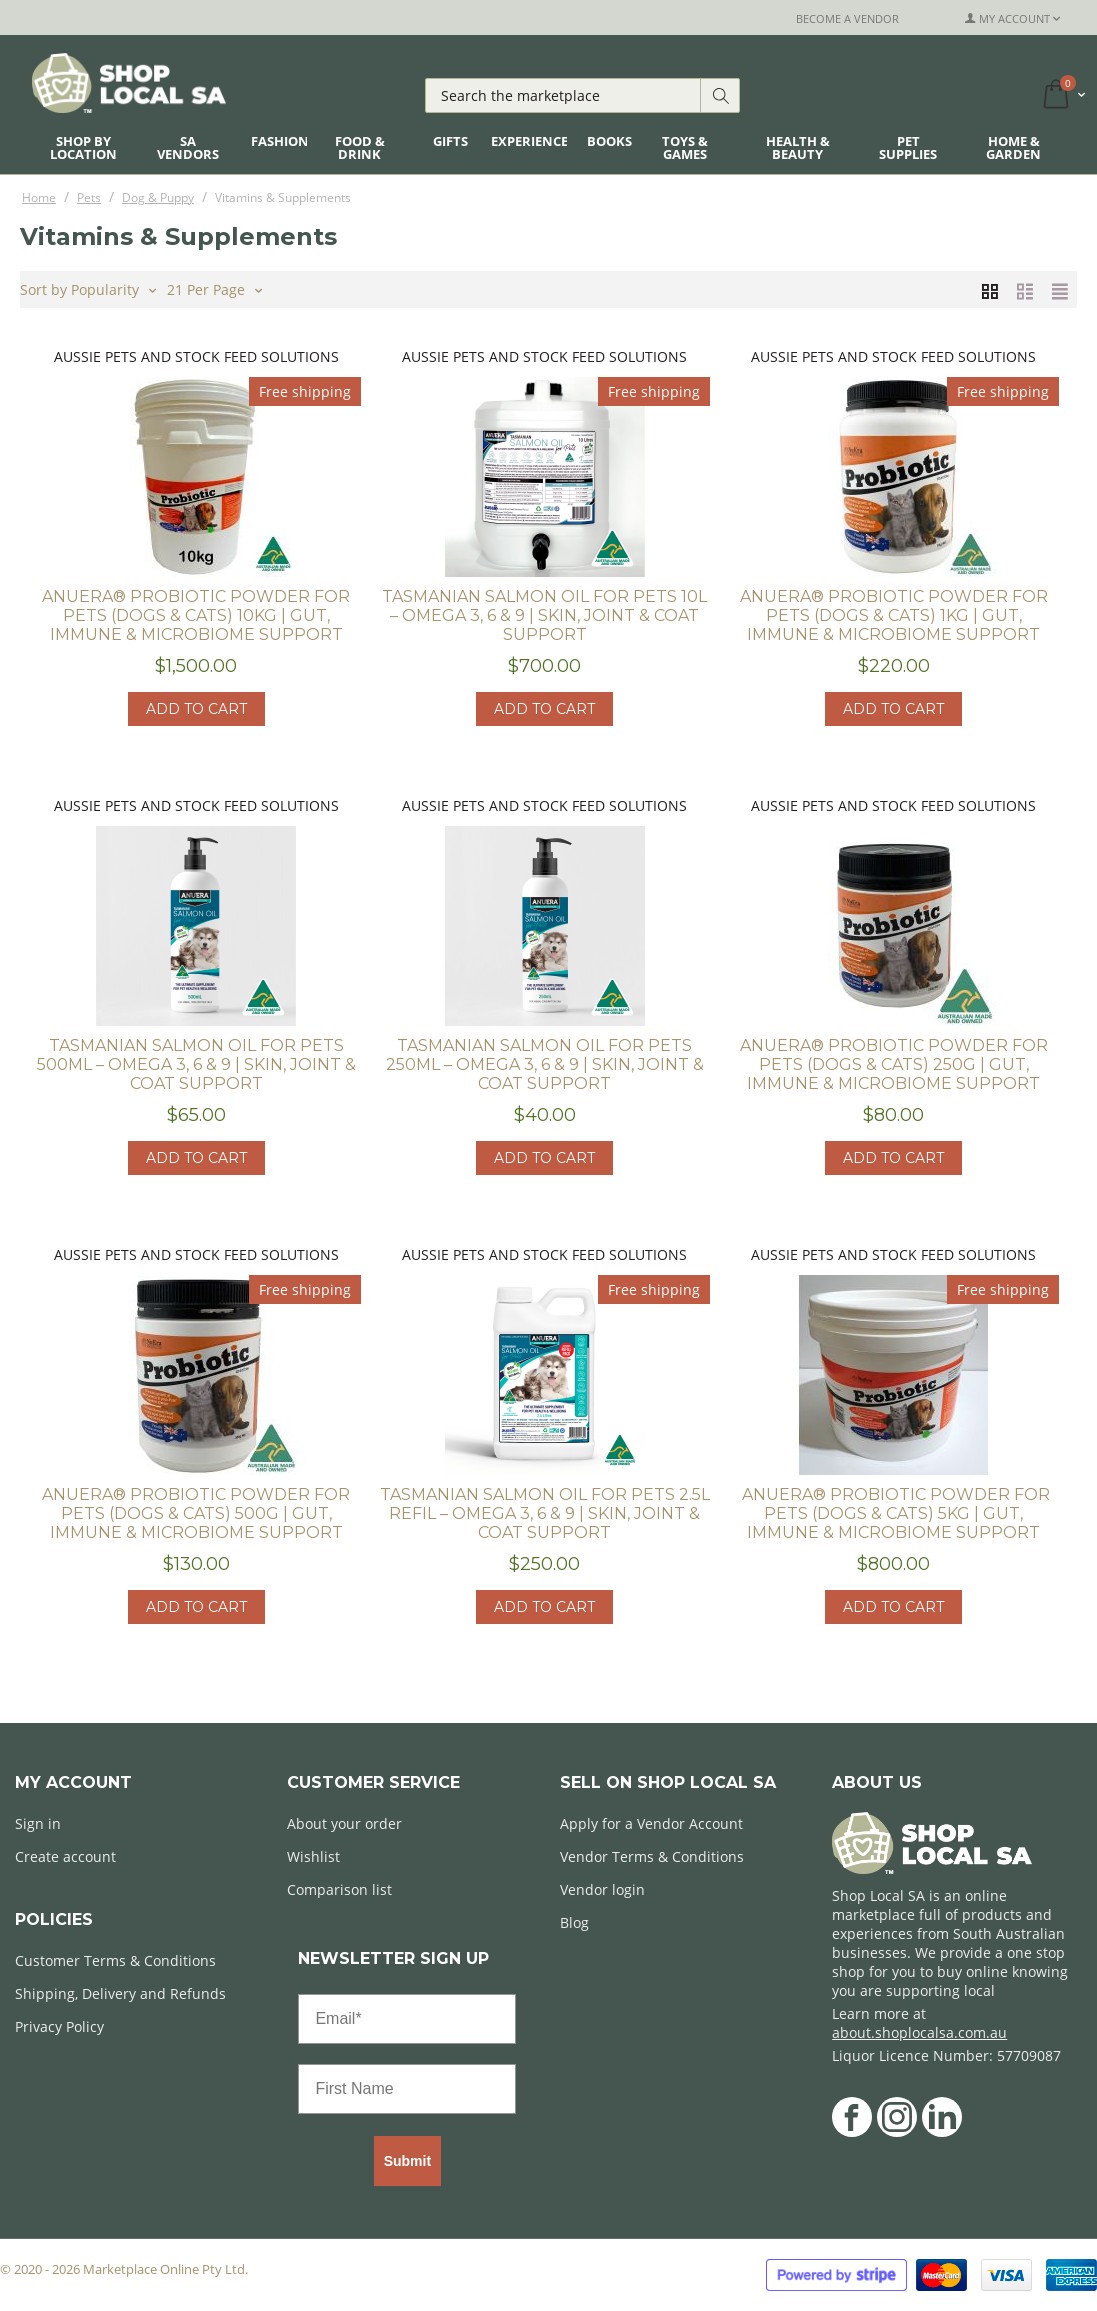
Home (39, 197)
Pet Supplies (908, 147)
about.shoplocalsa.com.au (919, 2032)
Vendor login (602, 1889)
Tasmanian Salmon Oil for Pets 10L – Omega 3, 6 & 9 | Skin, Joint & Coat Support (544, 615)
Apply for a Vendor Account (651, 1823)
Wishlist (313, 1856)
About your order (344, 1823)
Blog (574, 1922)
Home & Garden (1013, 147)
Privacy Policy (59, 2026)
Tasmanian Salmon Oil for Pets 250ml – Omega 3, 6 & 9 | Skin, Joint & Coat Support (545, 1064)
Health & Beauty (798, 147)
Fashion (280, 141)
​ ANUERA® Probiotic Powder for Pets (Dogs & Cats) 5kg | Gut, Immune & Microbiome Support (894, 1513)
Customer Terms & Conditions (115, 1960)
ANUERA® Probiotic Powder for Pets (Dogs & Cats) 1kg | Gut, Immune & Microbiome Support (894, 615)
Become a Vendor (847, 18)
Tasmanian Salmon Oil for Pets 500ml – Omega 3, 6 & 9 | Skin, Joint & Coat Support (196, 1064)
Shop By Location (83, 147)
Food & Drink (360, 147)
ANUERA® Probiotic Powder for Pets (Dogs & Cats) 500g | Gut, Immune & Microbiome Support (196, 1513)
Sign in (38, 1823)
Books (609, 141)
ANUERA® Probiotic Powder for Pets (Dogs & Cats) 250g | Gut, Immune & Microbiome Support (894, 1064)
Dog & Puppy (158, 197)
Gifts (450, 141)
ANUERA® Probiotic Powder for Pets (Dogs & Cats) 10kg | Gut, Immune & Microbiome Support (196, 615)
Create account (65, 1856)
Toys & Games (685, 147)
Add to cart (196, 709)
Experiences (533, 141)
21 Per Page (214, 288)
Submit (407, 2161)
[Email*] (407, 2019)
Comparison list (339, 1889)
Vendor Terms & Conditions (652, 1856)
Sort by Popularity (88, 288)
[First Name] (407, 2089)
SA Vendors (188, 147)
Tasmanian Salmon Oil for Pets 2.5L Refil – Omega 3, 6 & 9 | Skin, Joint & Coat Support (545, 1513)
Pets (89, 197)
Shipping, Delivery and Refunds (120, 1993)
